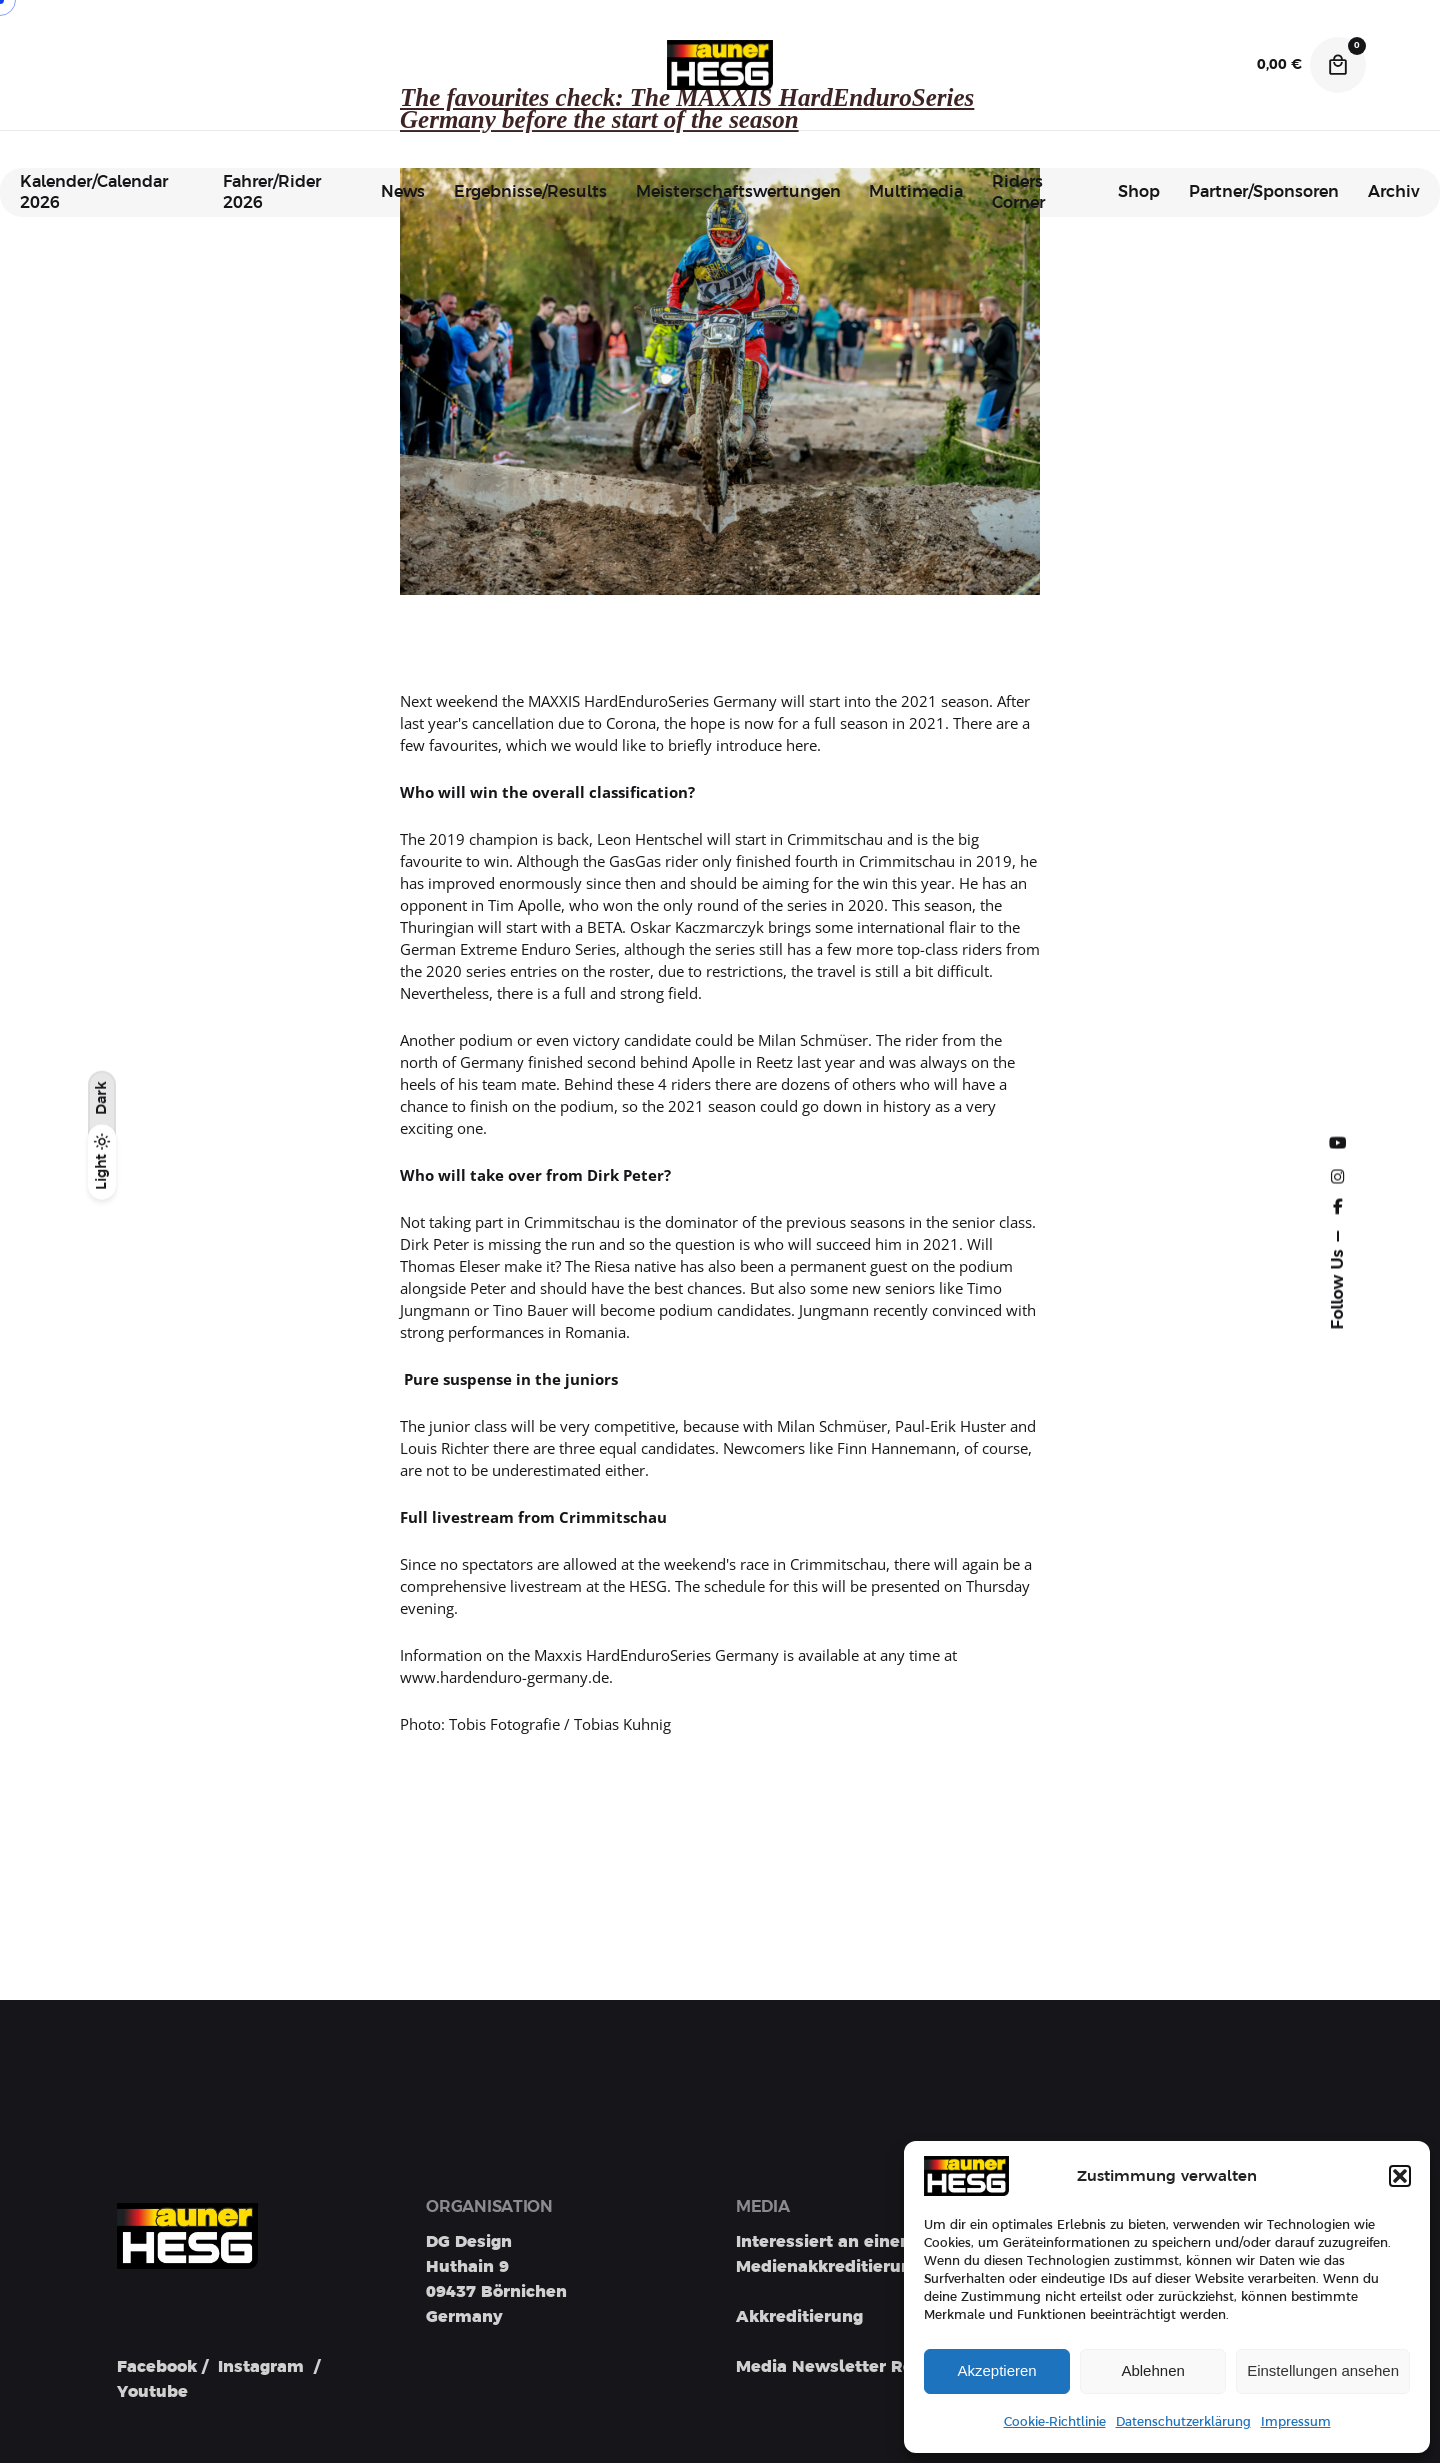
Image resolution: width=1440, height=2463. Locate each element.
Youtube (152, 2392)
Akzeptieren (996, 2370)
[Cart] (1338, 65)
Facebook (157, 2367)
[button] (1400, 2176)
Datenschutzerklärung (1183, 2422)
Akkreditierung (799, 2317)
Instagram (261, 2367)
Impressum (1296, 2422)
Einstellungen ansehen (1323, 2370)
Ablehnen (1152, 2370)
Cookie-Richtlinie (1055, 2422)
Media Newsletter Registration (865, 2367)
